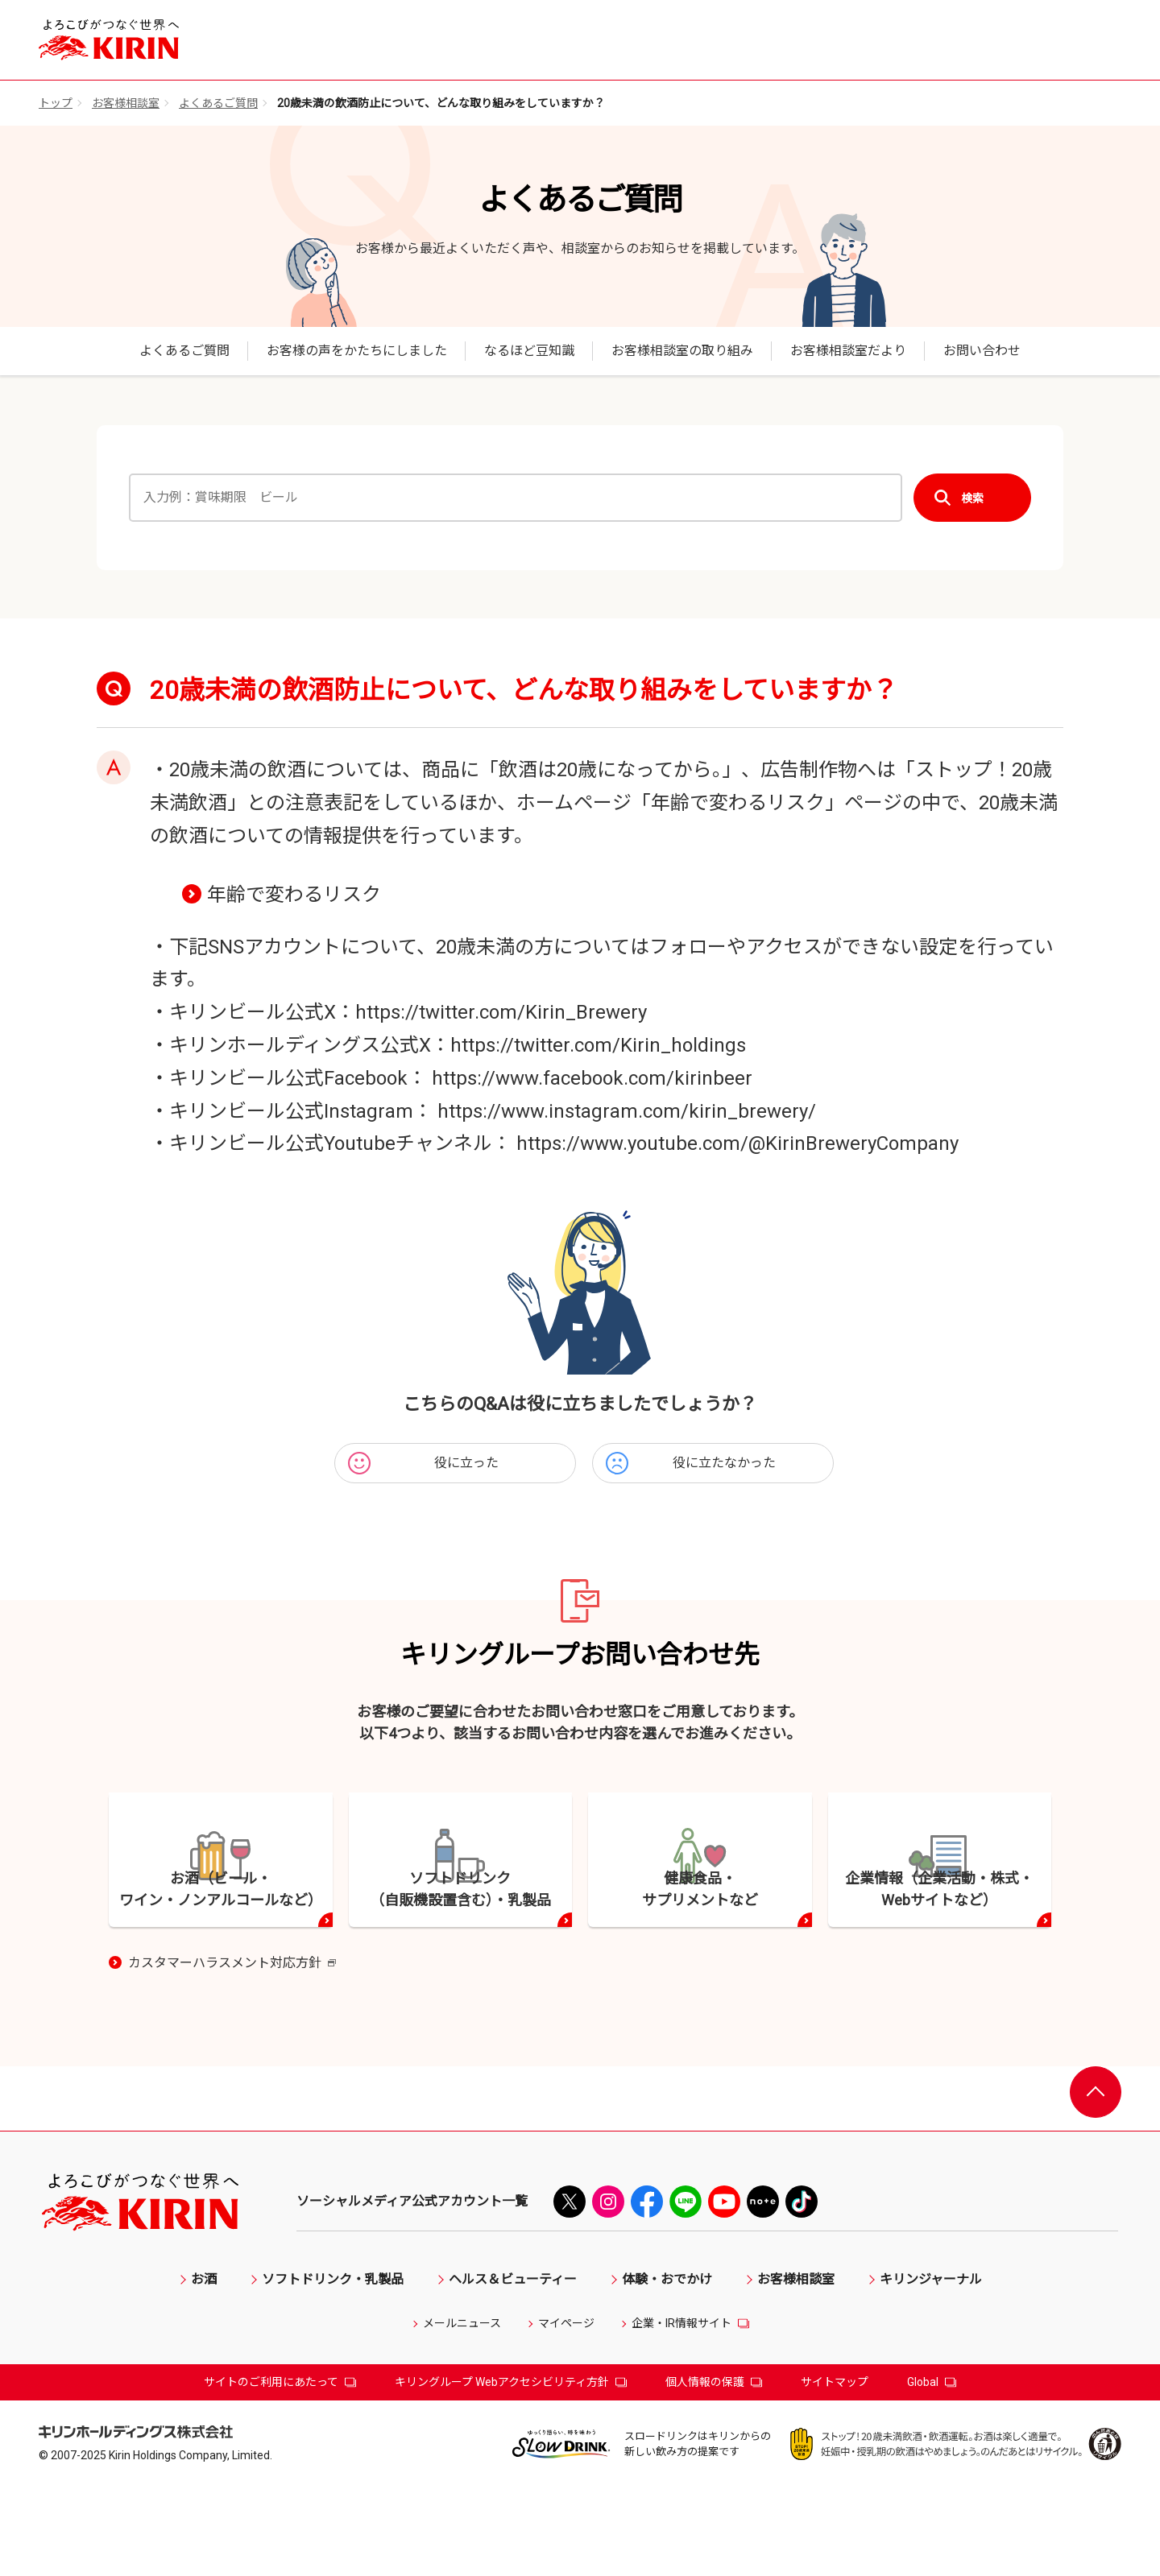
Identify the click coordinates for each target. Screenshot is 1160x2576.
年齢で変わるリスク (294, 894)
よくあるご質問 (218, 103)
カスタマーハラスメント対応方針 (232, 2052)
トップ (55, 103)
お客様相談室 (126, 103)
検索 (972, 498)
